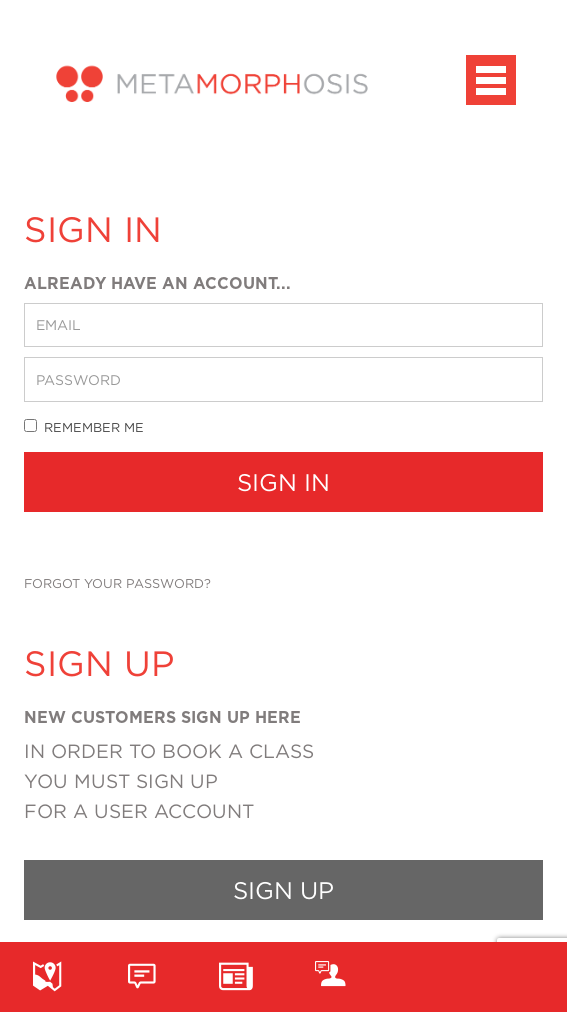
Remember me (84, 426)
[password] (283, 379)
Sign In (283, 482)
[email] (283, 325)
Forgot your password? (117, 583)
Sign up (283, 890)
